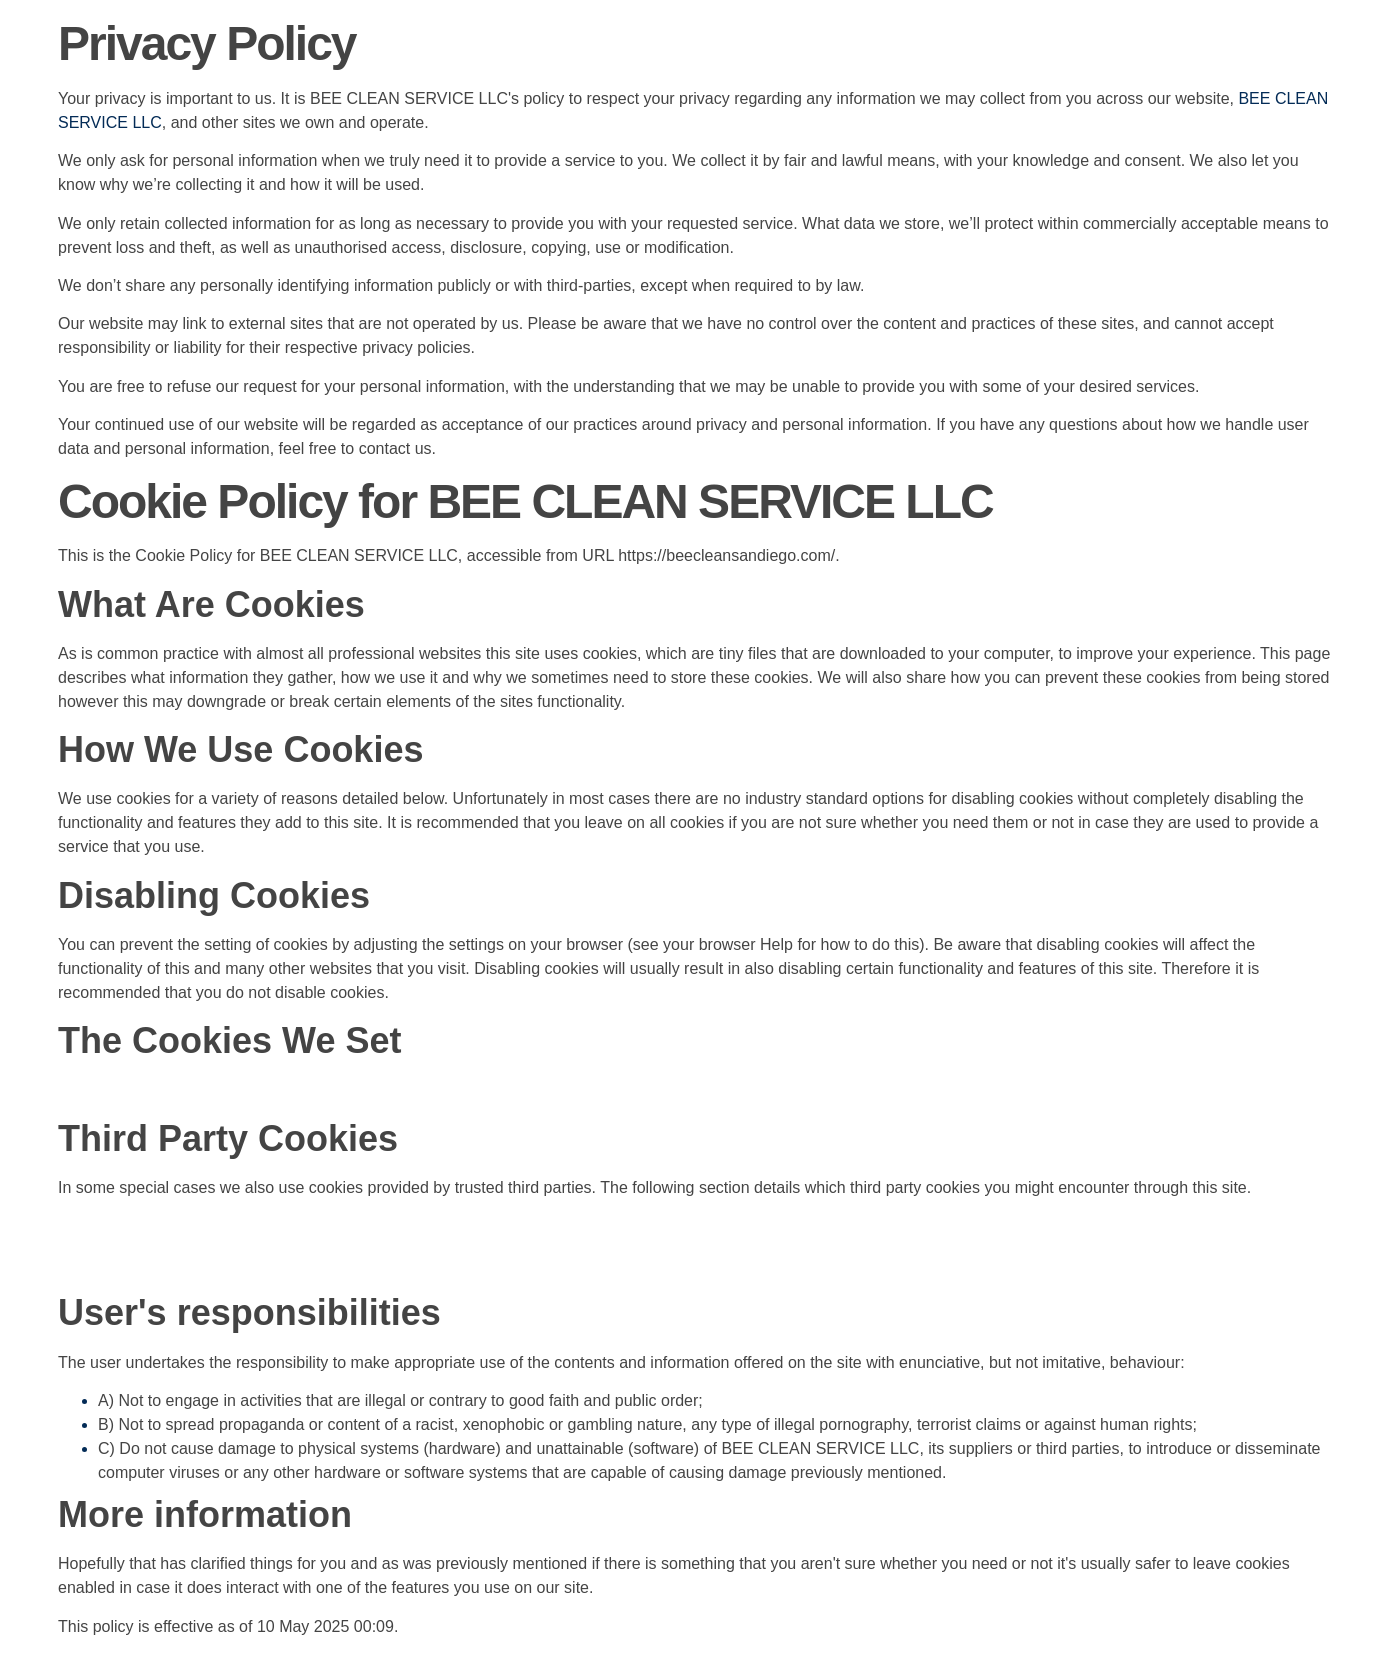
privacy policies (416, 347)
